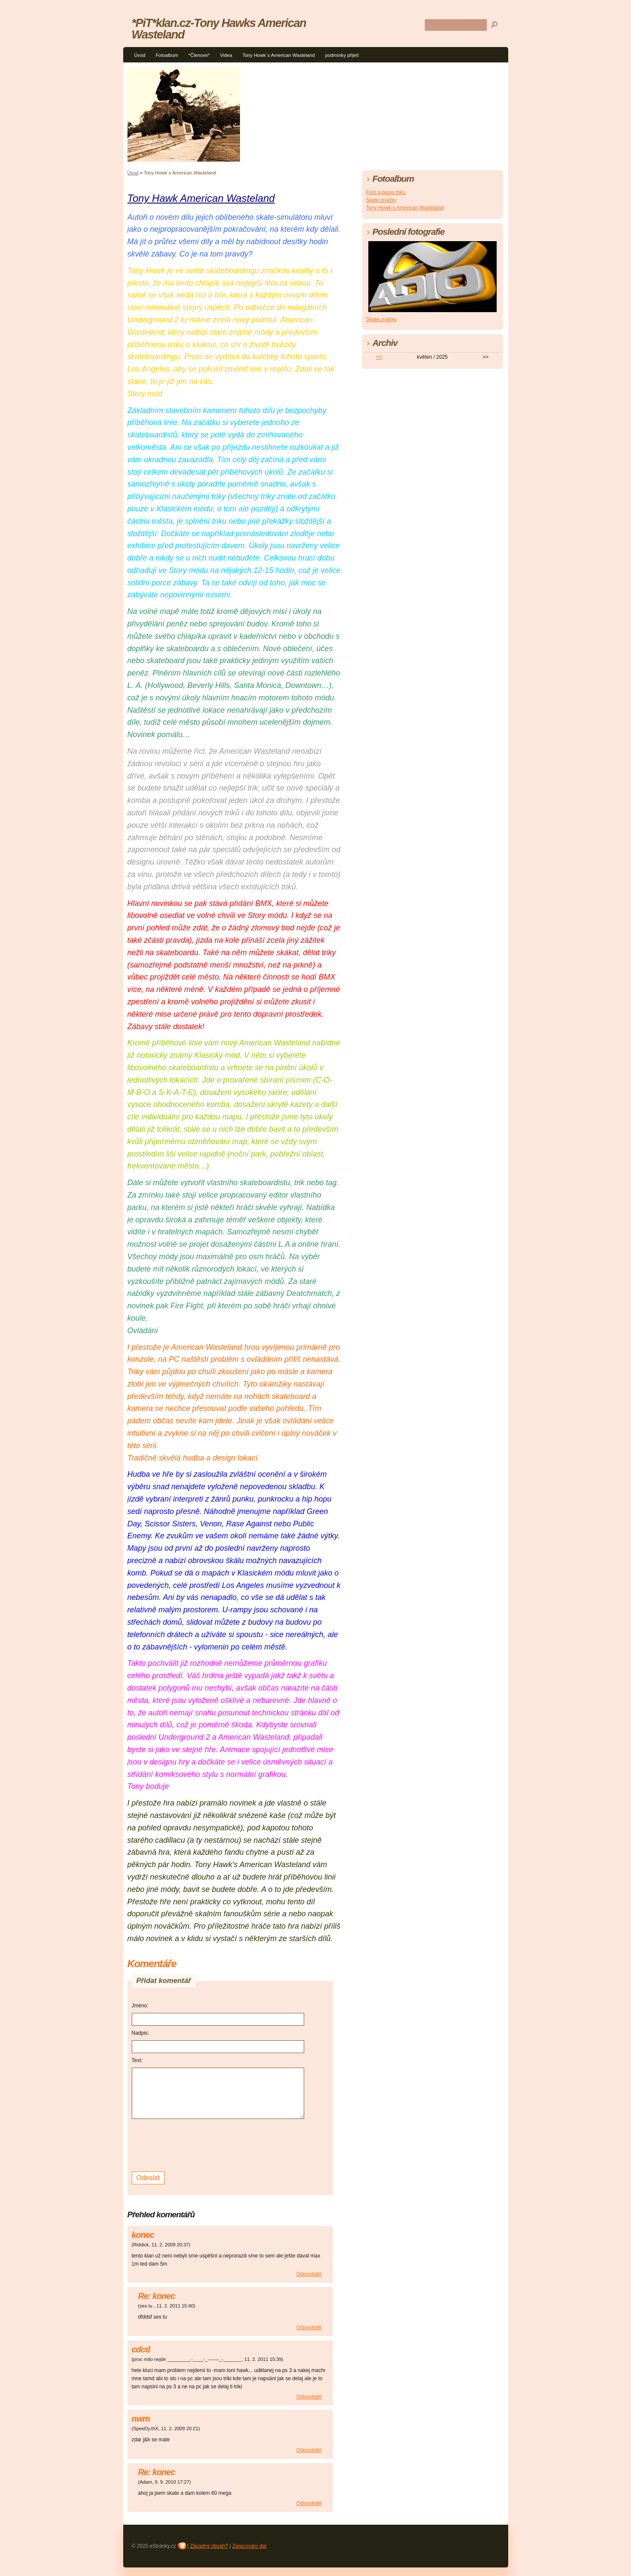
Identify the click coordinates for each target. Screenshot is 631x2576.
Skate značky (381, 200)
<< (379, 357)
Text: (137, 2060)
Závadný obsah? (209, 2546)
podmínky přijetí (342, 55)
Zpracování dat (249, 2546)
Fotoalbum (167, 55)
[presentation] (197, 2144)
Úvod (139, 55)
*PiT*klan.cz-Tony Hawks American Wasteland (219, 28)
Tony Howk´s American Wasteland (279, 55)
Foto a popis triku (386, 192)
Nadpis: (140, 2033)
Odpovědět (309, 2274)
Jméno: (140, 2006)
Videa (226, 55)
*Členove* (199, 55)
